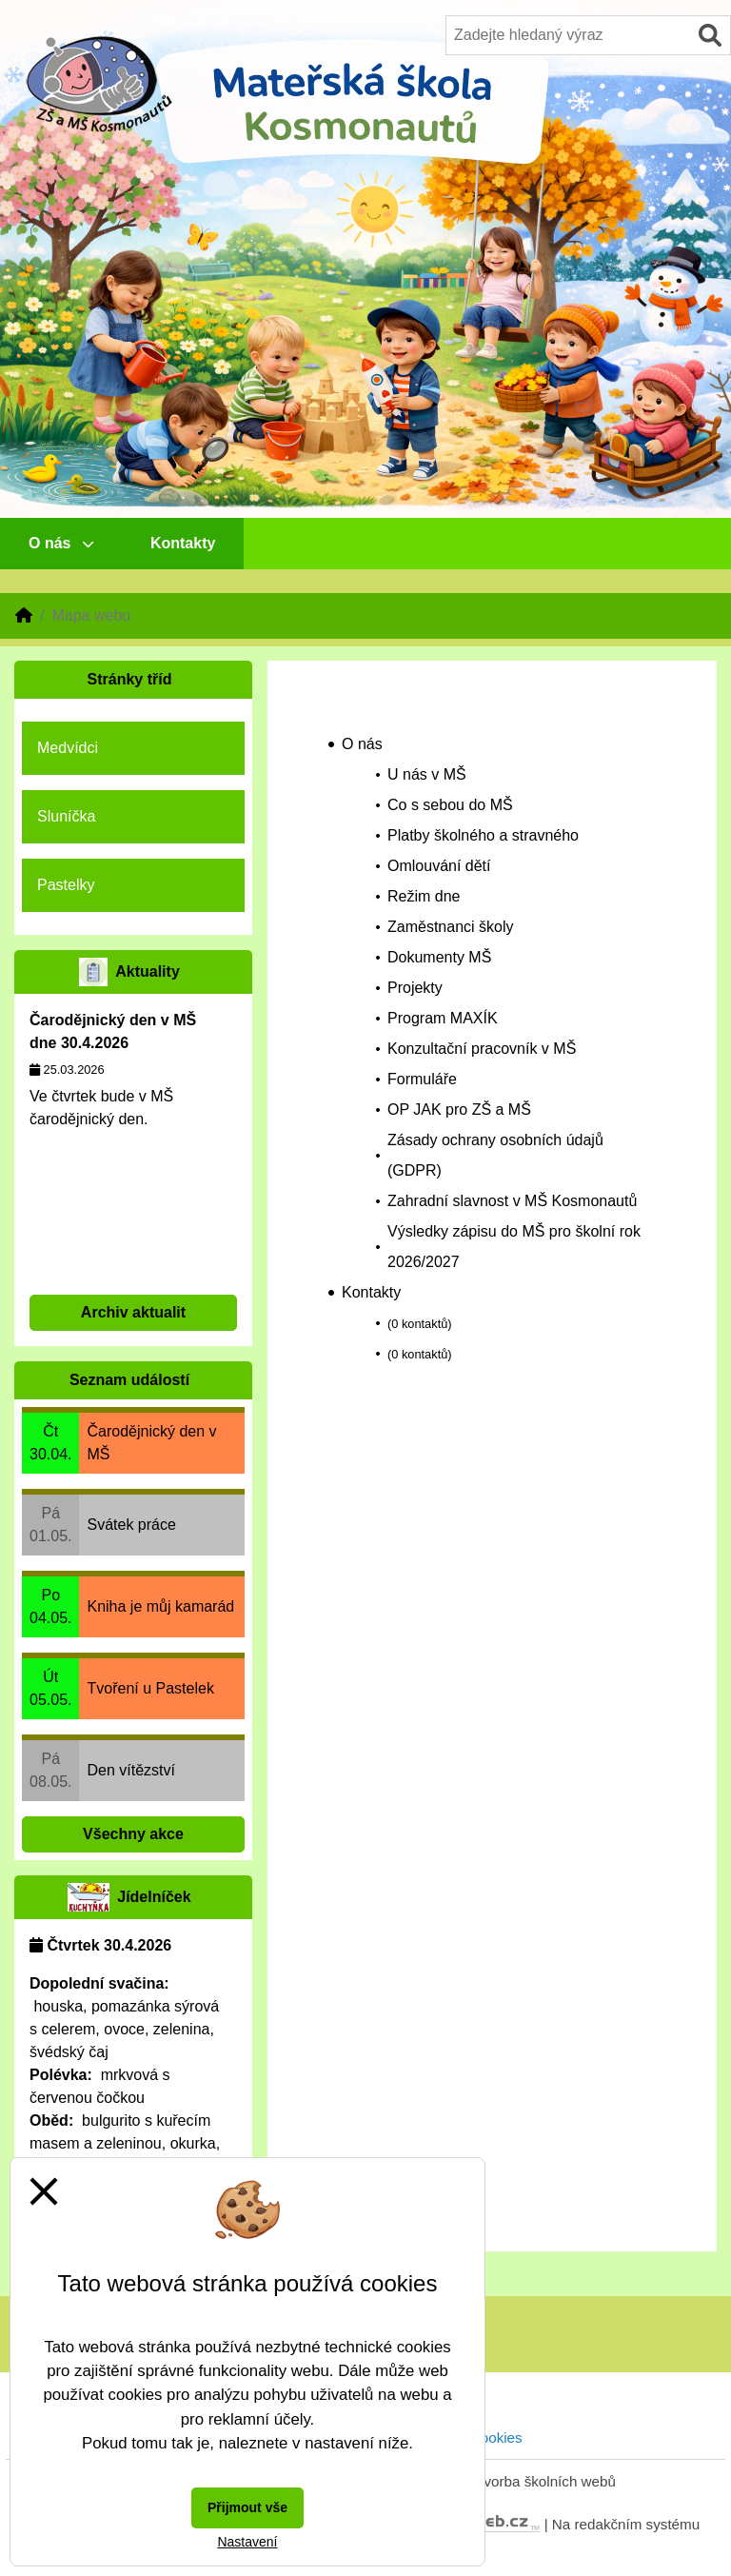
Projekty (415, 988)
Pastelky (65, 885)
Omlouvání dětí (439, 866)
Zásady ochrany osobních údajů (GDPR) (495, 1155)
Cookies (496, 2437)
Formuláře (422, 1079)
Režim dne (423, 896)
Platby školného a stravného (483, 835)
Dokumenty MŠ (439, 957)
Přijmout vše (247, 2507)
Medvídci (67, 748)
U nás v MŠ (426, 774)
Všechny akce (133, 1834)
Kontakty (182, 543)
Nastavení (247, 2541)
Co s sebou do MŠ (450, 805)
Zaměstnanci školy (450, 927)
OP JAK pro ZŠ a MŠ (459, 1109)
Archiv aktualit (133, 1312)
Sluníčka (66, 816)
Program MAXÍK (442, 1018)
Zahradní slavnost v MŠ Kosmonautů (512, 1201)
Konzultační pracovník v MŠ (481, 1048)
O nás (61, 543)
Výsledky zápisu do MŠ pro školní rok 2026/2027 (514, 1246)
